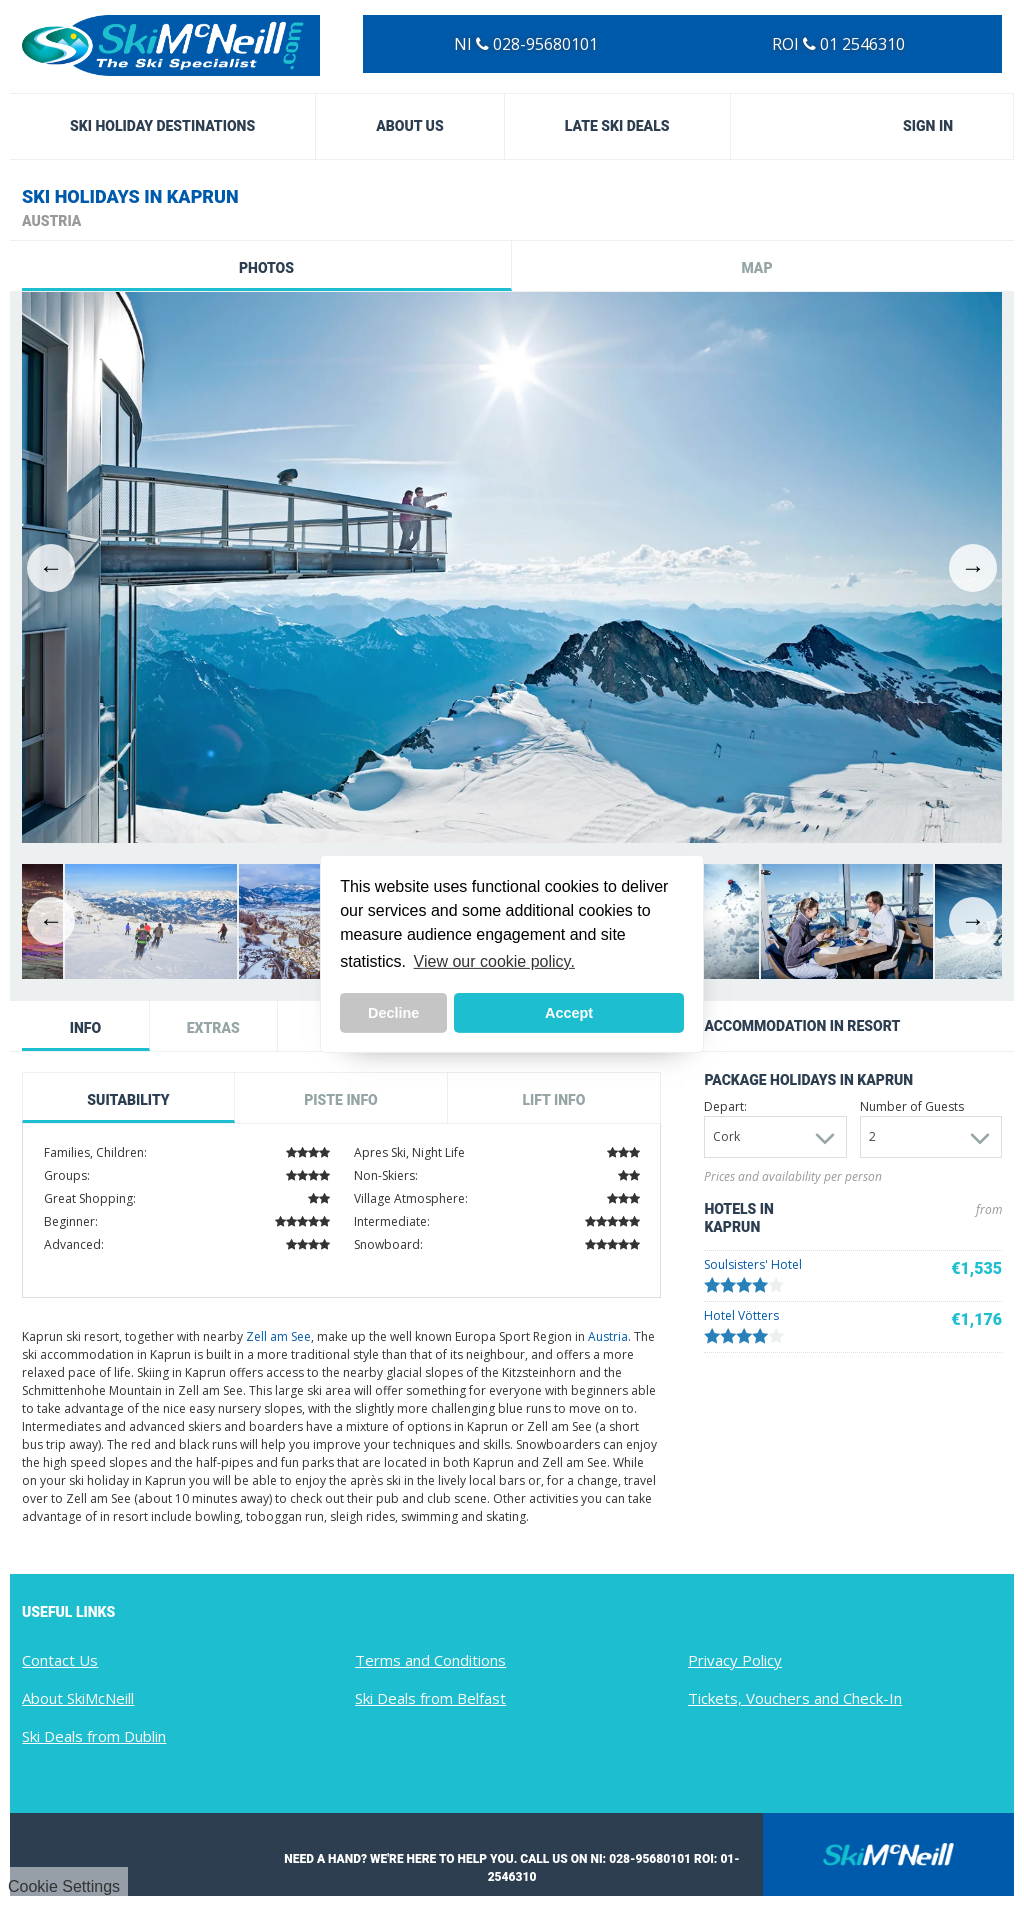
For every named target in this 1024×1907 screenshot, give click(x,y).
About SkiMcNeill (78, 1698)
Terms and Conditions (430, 1660)
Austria (608, 1336)
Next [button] (973, 568)
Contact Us (60, 1660)
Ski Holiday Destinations (162, 126)
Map (756, 268)
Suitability (128, 1100)
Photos (266, 268)
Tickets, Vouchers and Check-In (795, 1698)
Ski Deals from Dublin (94, 1736)
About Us (410, 126)
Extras (213, 1028)
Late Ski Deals (617, 126)
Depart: (725, 1106)
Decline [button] (393, 1013)
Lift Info (553, 1100)
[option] (512, 567)
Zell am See (278, 1336)
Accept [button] (569, 1013)
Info (85, 1028)
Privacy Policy (735, 1660)
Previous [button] (51, 568)
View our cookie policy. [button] (494, 961)
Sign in (928, 126)
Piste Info (341, 1100)
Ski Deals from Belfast (430, 1698)
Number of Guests (912, 1106)
